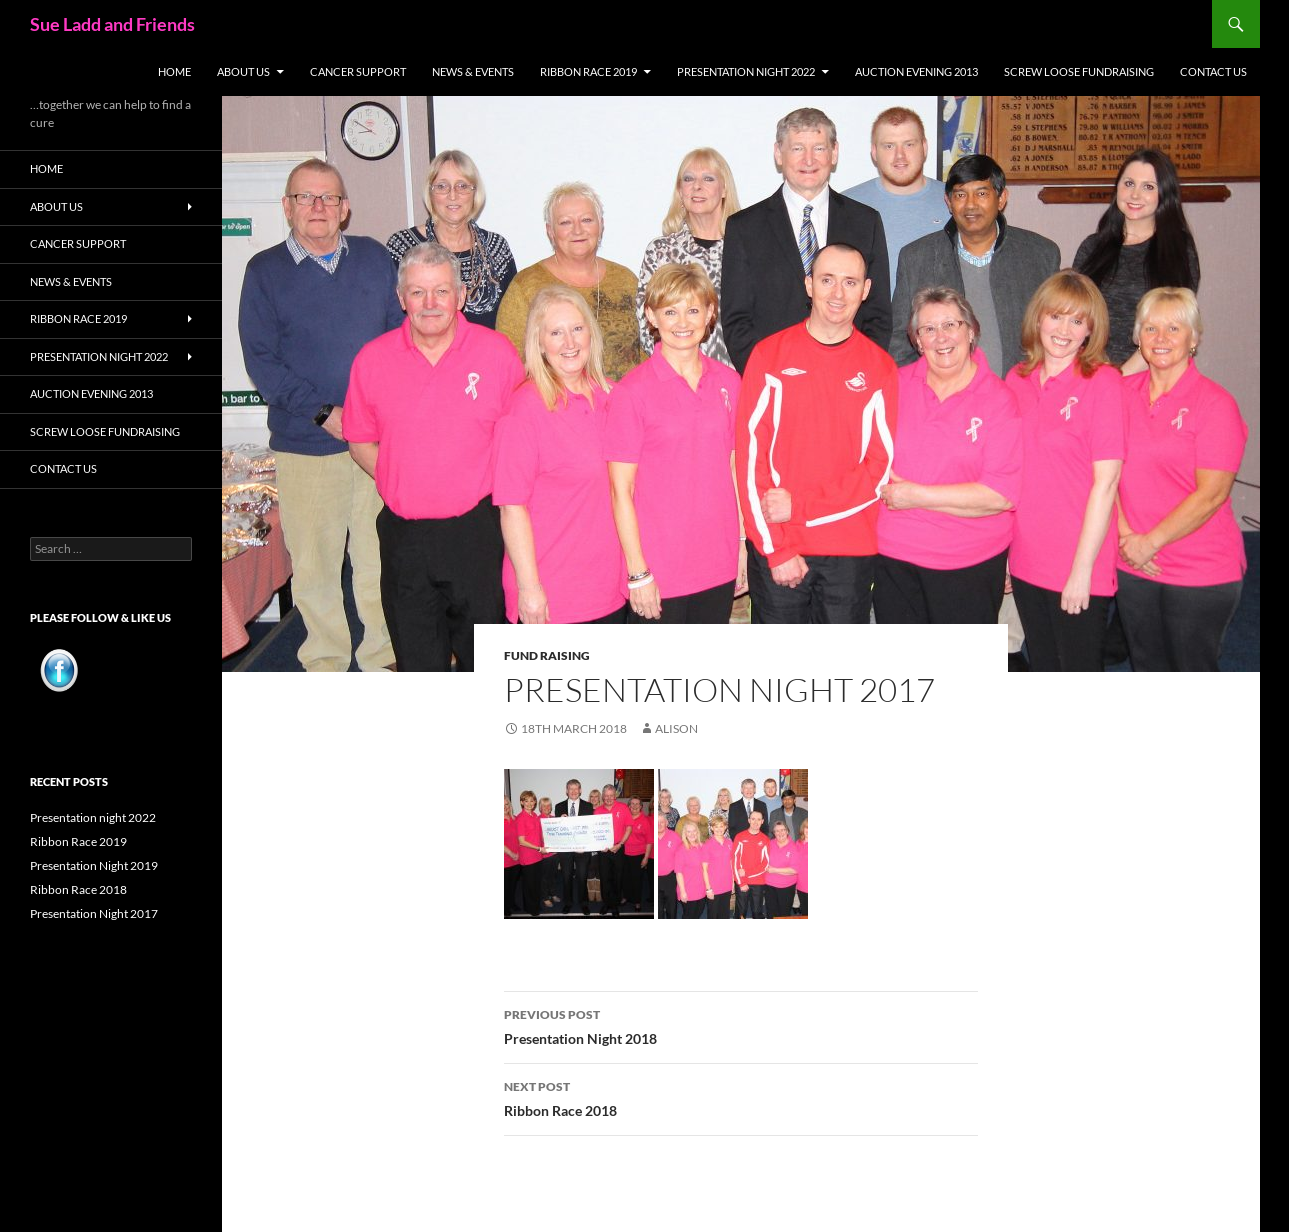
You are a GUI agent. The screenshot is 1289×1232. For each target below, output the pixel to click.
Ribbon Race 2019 (588, 71)
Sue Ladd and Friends (112, 24)
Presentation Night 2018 (741, 1025)
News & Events (473, 71)
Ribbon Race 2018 (741, 1097)
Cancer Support (358, 71)
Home (174, 71)
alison (676, 728)
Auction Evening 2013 (916, 71)
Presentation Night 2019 (94, 865)
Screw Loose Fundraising (1079, 71)
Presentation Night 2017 (94, 913)
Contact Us (1213, 71)
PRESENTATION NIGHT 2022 (746, 71)
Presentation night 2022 (93, 817)
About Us (243, 71)
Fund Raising (547, 655)
